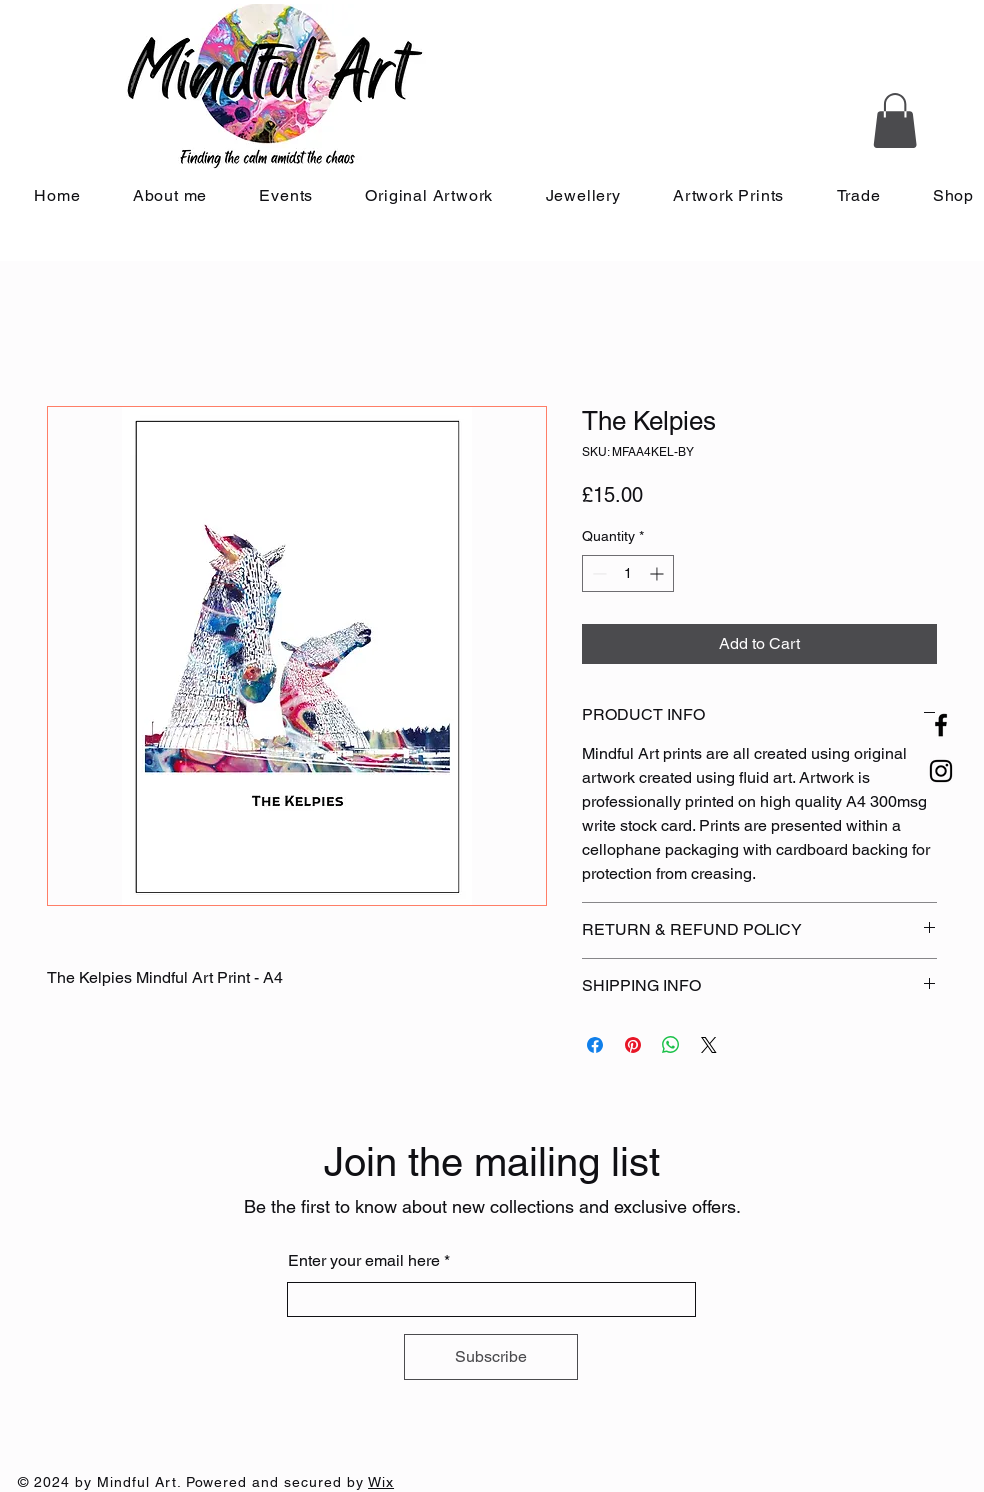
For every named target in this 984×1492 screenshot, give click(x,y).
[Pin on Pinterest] (633, 1045)
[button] (895, 120)
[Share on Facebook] (595, 1045)
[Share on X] (709, 1045)
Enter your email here (364, 1261)
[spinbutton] (628, 573)
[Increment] (658, 573)
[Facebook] (941, 725)
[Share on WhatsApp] (671, 1045)
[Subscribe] (491, 1357)
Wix (381, 1482)
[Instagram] (941, 771)
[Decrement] (597, 573)
